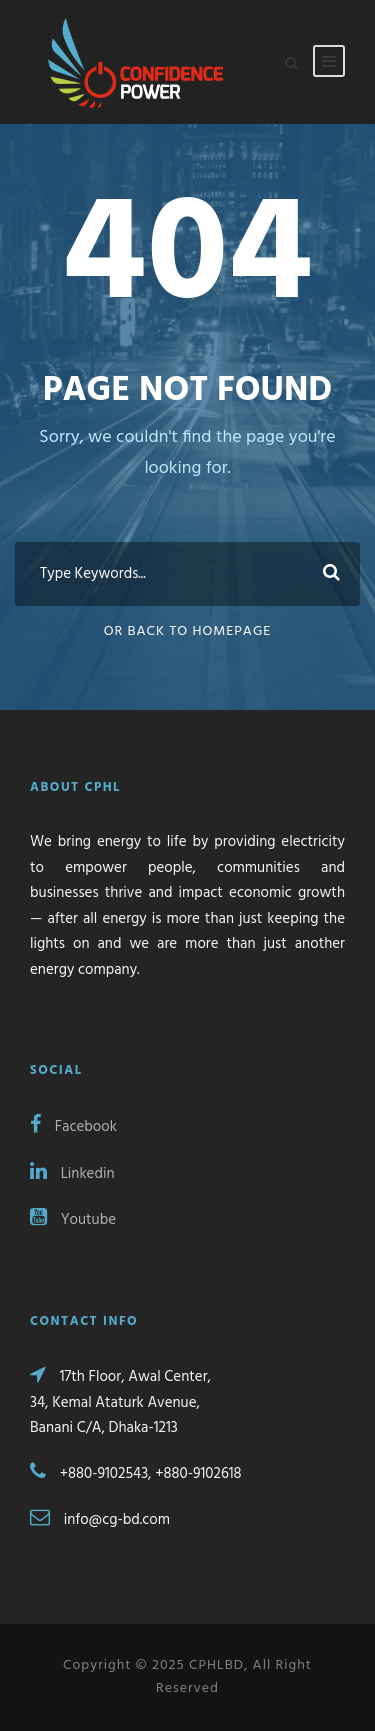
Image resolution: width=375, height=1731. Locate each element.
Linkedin (72, 1174)
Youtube (73, 1220)
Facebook (73, 1127)
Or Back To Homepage (188, 631)
